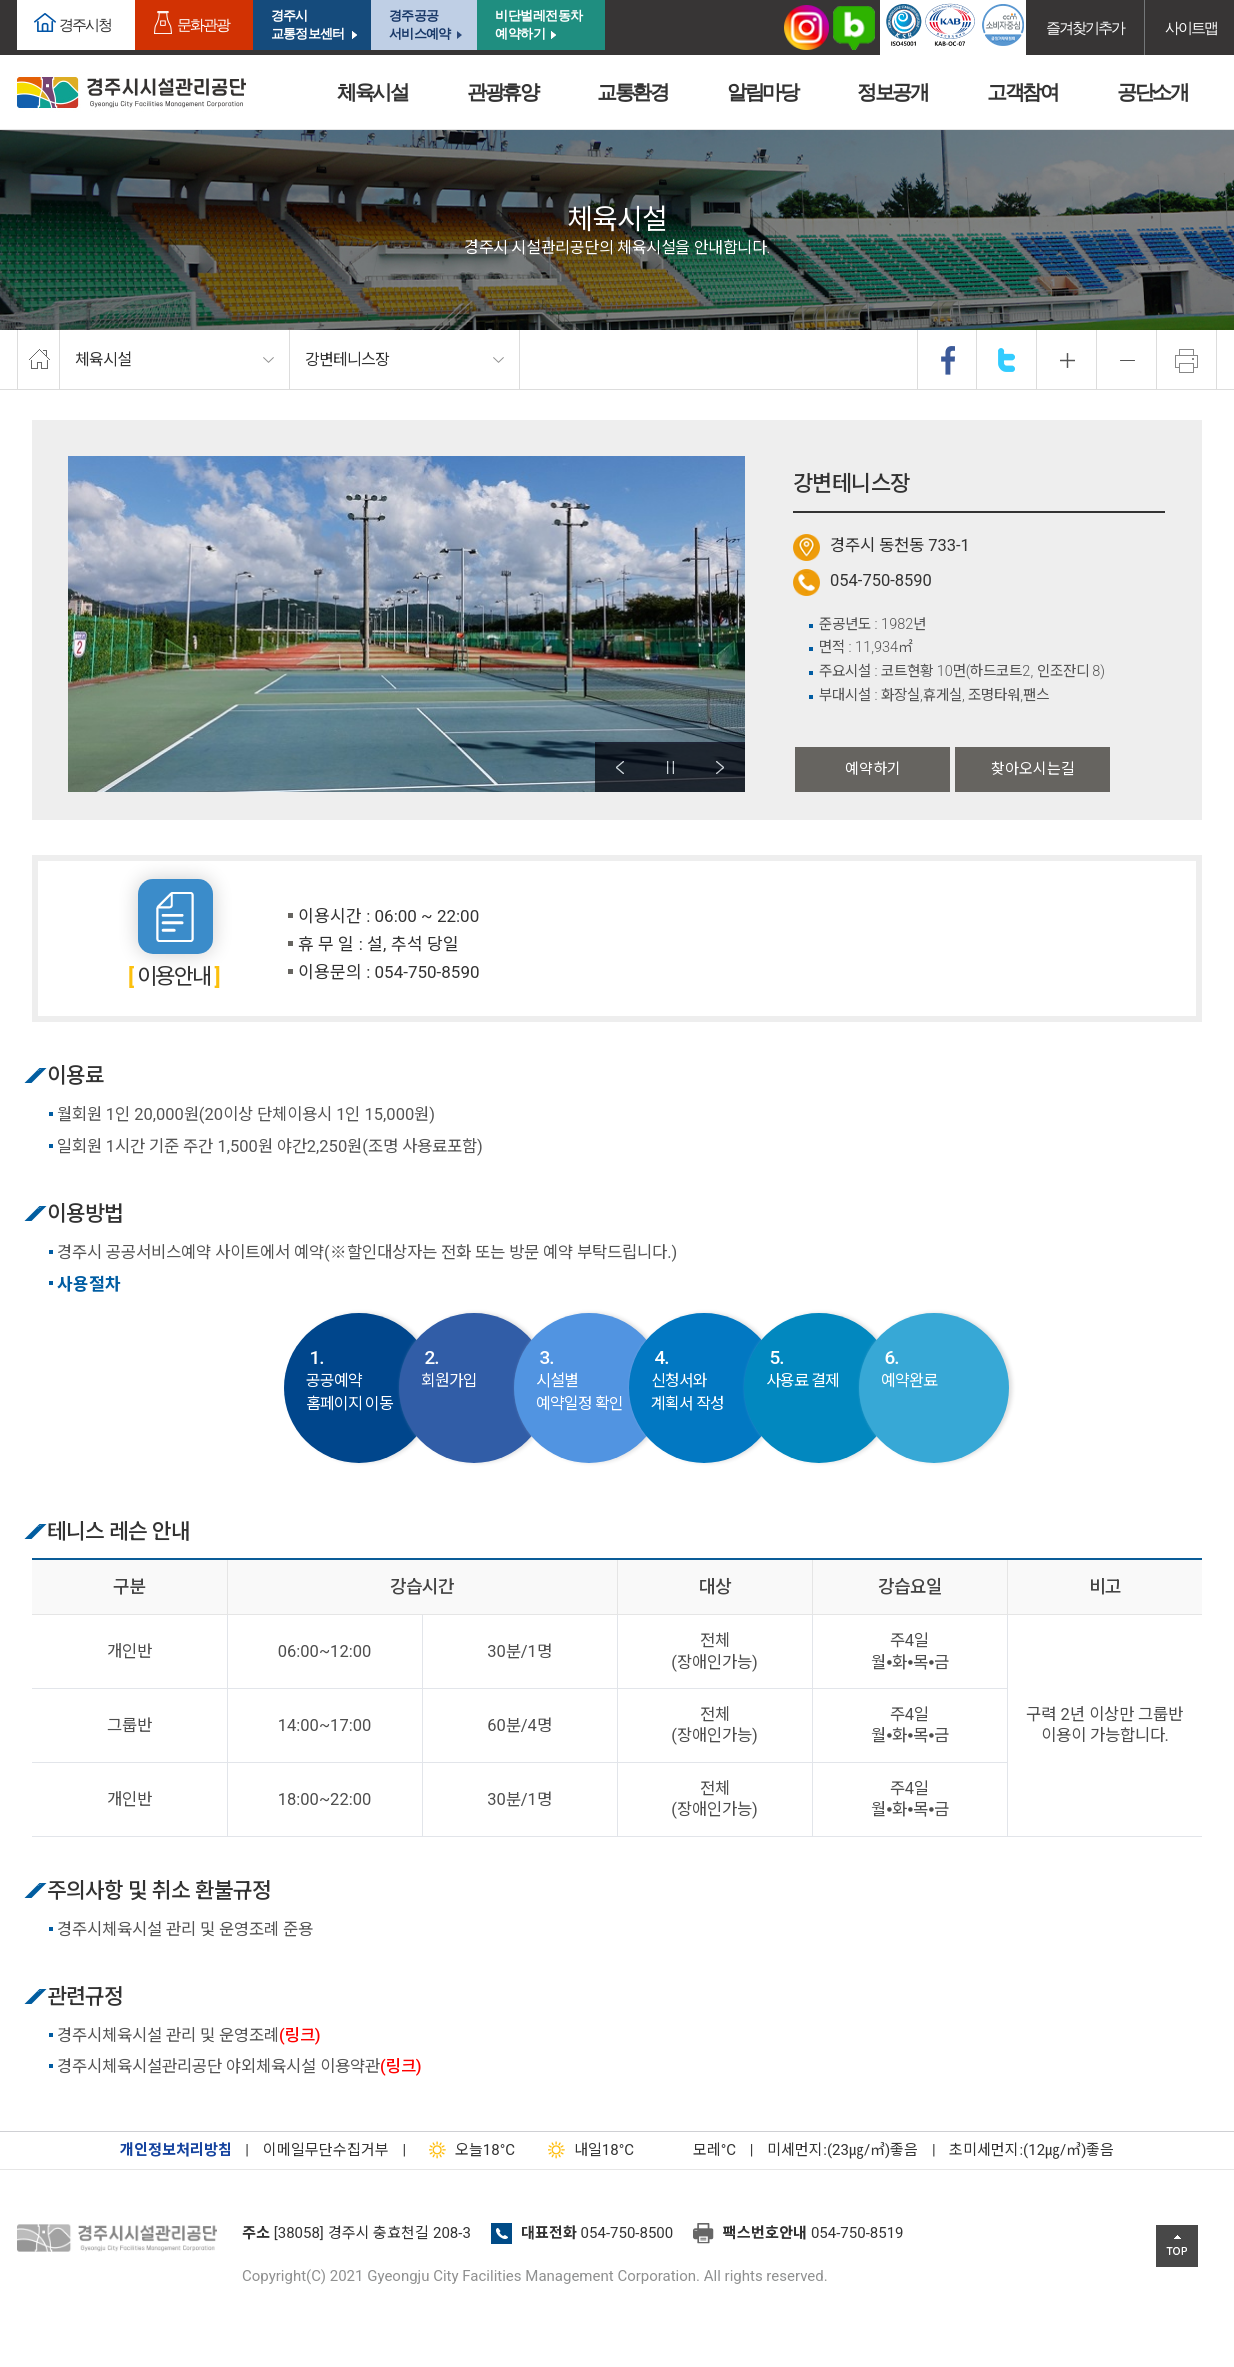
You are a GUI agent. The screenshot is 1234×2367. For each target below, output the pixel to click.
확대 (1067, 360)
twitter (1007, 360)
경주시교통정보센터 (307, 24)
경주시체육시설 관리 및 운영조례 (189, 2035)
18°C (467, 2150)
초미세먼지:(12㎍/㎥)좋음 (1031, 2150)
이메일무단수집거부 (326, 2150)
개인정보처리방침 (176, 2150)
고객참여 (1022, 92)
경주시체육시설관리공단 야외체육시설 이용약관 (239, 2066)
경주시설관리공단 (122, 2239)
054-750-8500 (627, 2233)
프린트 (1187, 360)
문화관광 (203, 24)
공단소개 (1152, 92)
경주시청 (85, 24)
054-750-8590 (881, 580)
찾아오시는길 (1033, 769)
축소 (1127, 360)
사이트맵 (1191, 27)
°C (697, 2150)
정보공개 (892, 92)
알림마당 (762, 92)
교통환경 (632, 92)
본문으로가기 (45, 0)
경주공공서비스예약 (419, 24)
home (38, 360)
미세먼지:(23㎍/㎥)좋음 (842, 2150)
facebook (948, 360)
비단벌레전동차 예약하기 (539, 24)
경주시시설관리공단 (131, 92)
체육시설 (372, 92)
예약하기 (873, 769)
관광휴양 (502, 92)
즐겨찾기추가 (1085, 27)
